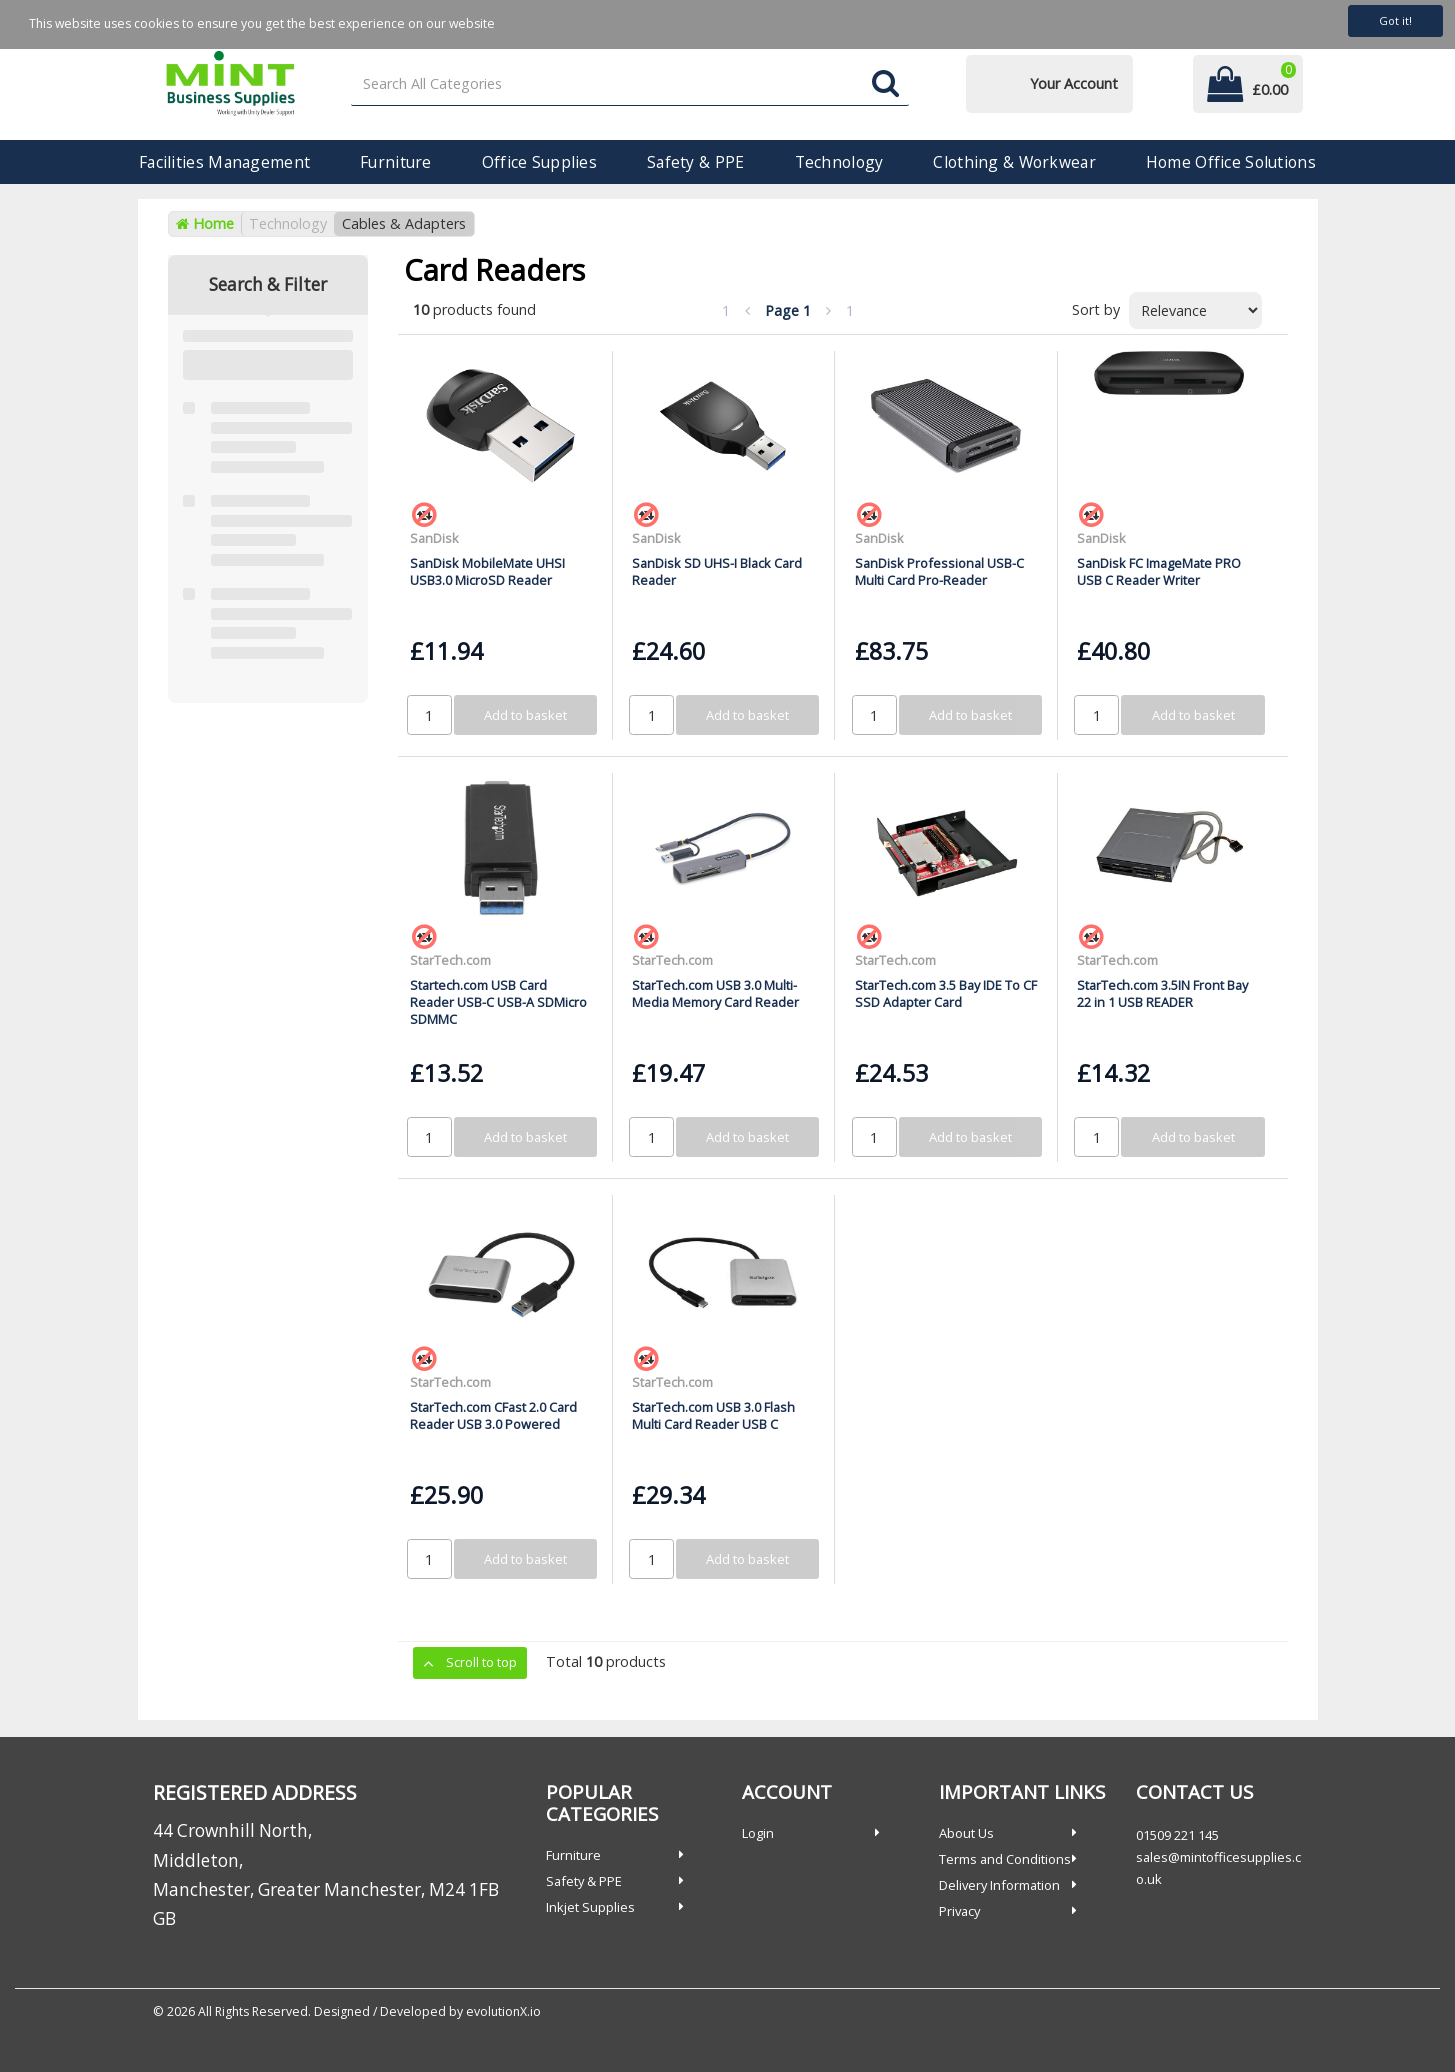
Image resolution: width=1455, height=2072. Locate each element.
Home (205, 223)
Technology (839, 162)
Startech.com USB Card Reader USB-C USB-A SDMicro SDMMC (498, 1002)
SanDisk (434, 538)
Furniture (396, 162)
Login (758, 1833)
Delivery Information (999, 1885)
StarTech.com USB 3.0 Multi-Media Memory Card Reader (715, 993)
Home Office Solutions (1231, 162)
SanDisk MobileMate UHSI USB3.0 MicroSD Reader (487, 571)
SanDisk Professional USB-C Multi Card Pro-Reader (939, 571)
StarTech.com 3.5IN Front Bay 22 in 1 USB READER (1162, 993)
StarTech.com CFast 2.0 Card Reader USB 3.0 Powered (493, 1415)
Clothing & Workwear (1014, 162)
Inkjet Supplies (590, 1907)
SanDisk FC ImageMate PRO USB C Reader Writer (1159, 571)
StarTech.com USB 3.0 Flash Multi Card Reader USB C (713, 1415)
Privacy (959, 1911)
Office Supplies (539, 162)
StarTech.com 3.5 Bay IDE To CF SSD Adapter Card (946, 993)
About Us (966, 1833)
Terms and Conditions (1005, 1859)
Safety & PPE (695, 162)
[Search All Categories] (629, 84)
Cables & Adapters (404, 223)
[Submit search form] (885, 84)
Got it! (1395, 20)
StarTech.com (450, 960)
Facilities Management (224, 162)
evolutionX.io (503, 2011)
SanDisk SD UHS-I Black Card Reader (717, 571)
